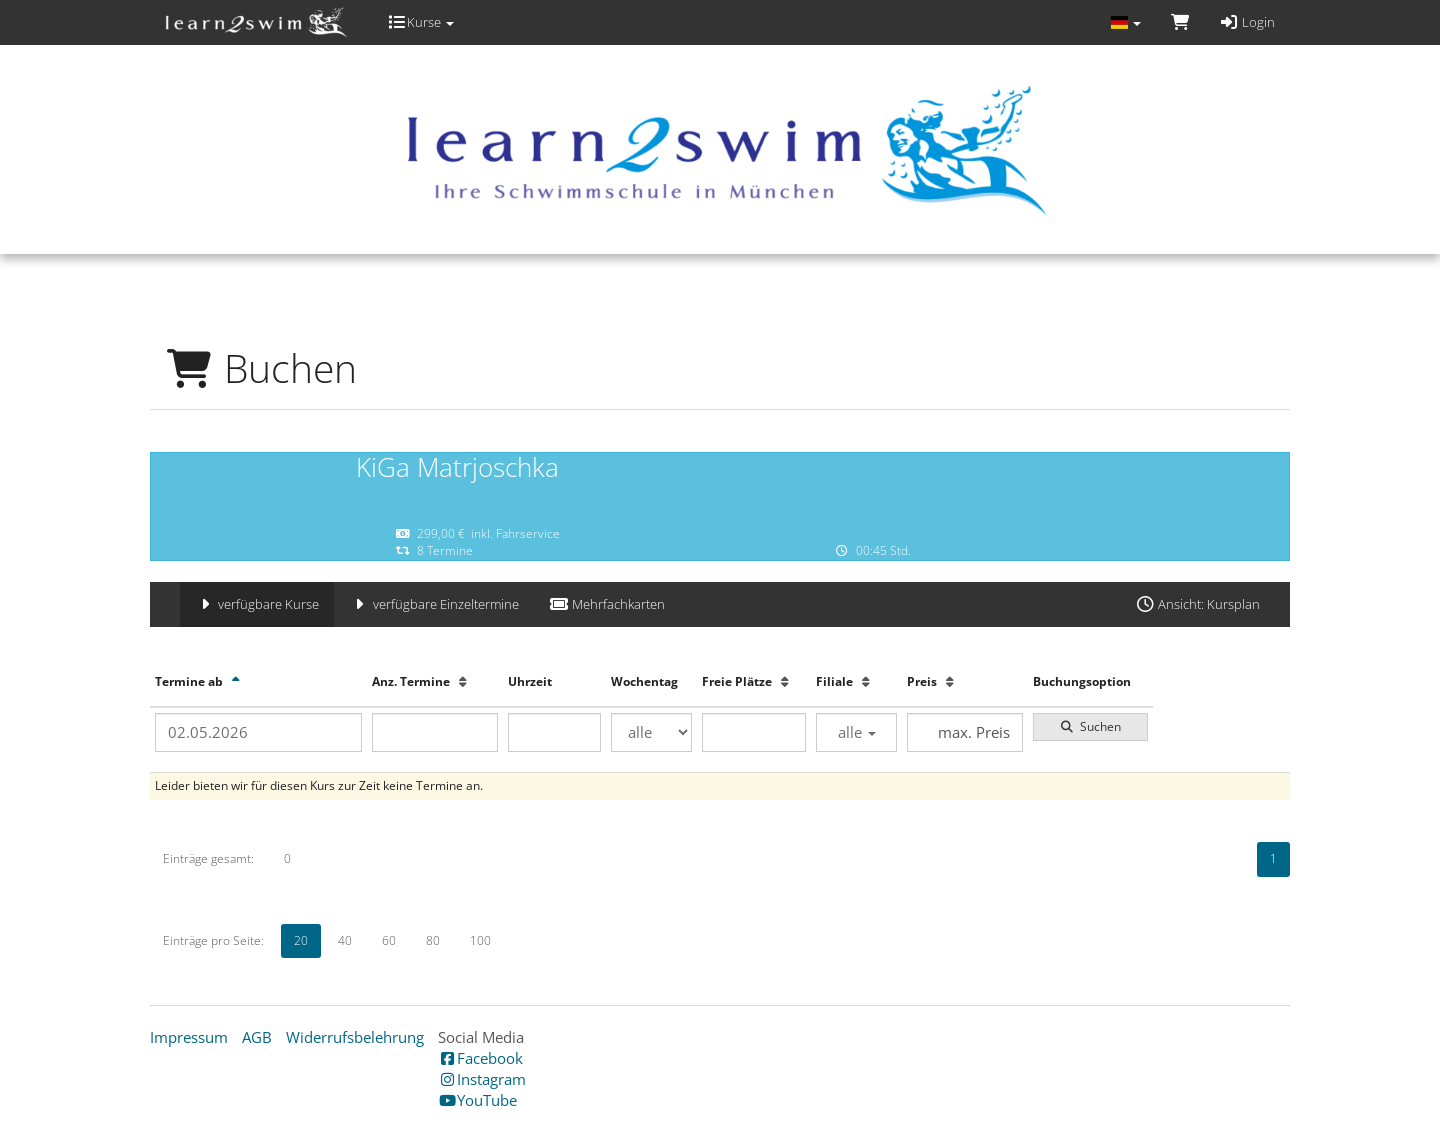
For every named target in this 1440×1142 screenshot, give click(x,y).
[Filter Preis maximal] (964, 732)
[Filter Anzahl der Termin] (435, 732)
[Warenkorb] (1180, 22)
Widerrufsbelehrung (355, 1037)
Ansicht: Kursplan (1197, 604)
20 (301, 940)
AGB (257, 1037)
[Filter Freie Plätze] (754, 732)
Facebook (480, 1058)
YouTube (477, 1100)
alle (857, 732)
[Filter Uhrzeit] (554, 732)
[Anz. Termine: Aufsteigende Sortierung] (463, 681)
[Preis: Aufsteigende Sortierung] (950, 681)
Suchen (1090, 726)
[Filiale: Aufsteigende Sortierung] (866, 681)
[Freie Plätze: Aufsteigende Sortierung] (785, 681)
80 (433, 940)
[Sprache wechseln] (1125, 22)
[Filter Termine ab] (258, 732)
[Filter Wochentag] (651, 732)
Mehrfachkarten (607, 604)
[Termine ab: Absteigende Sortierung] (236, 681)
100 (480, 940)
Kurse (421, 22)
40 (345, 940)
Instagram (482, 1079)
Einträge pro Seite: (213, 940)
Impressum (189, 1037)
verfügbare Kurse (257, 604)
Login (1247, 22)
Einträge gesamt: (208, 858)
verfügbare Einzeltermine (433, 604)
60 (389, 940)
